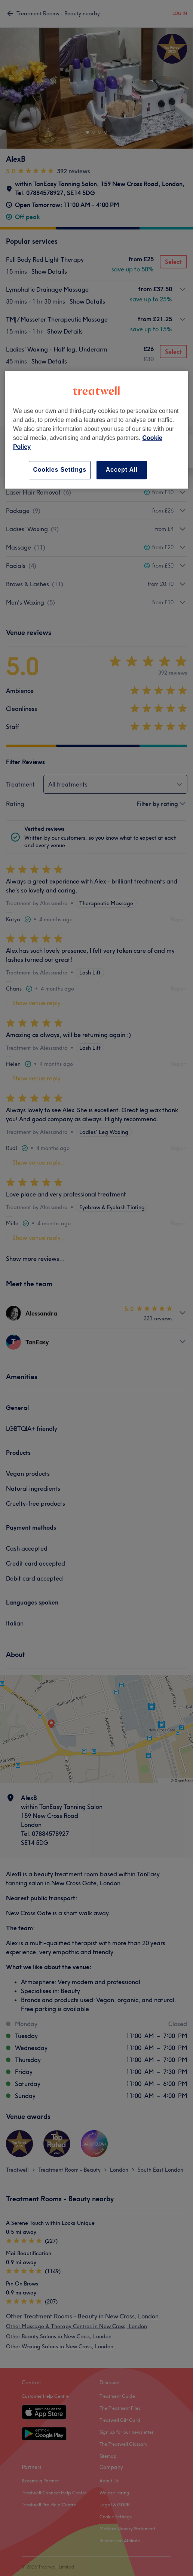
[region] (96, 429)
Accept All (122, 469)
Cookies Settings (59, 469)
